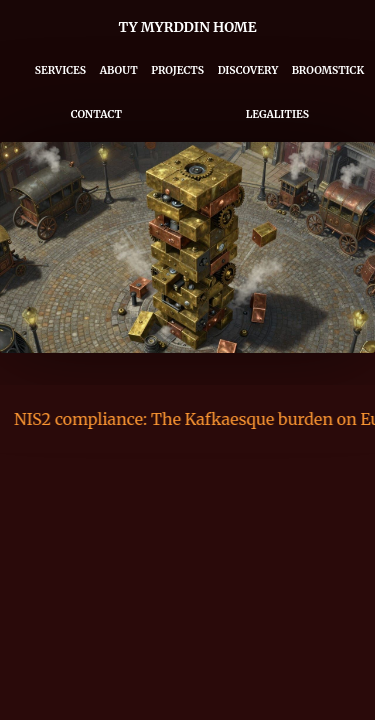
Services (60, 70)
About (119, 70)
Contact (96, 114)
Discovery (248, 70)
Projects (177, 70)
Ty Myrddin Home (187, 27)
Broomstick (328, 70)
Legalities (277, 114)
